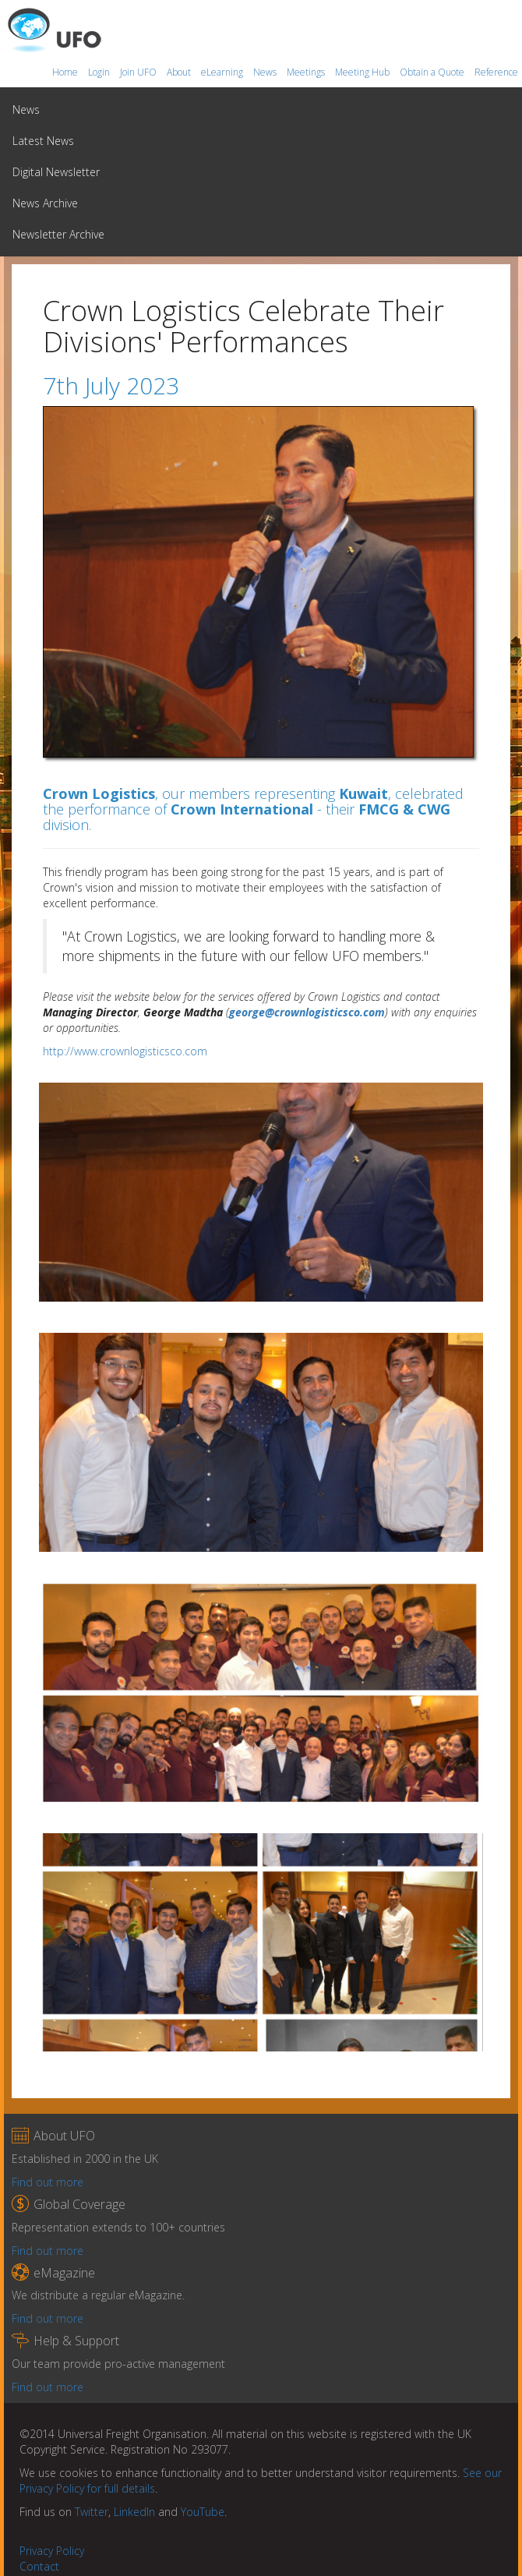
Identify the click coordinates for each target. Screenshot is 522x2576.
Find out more (47, 2182)
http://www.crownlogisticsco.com (125, 1051)
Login (100, 72)
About (180, 72)
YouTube (202, 2511)
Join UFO (139, 72)
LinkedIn (134, 2511)
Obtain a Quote (433, 72)
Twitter (91, 2511)
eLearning (223, 72)
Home (66, 72)
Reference (496, 72)
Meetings (307, 72)
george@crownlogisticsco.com (307, 1012)
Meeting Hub (363, 72)
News (266, 72)
